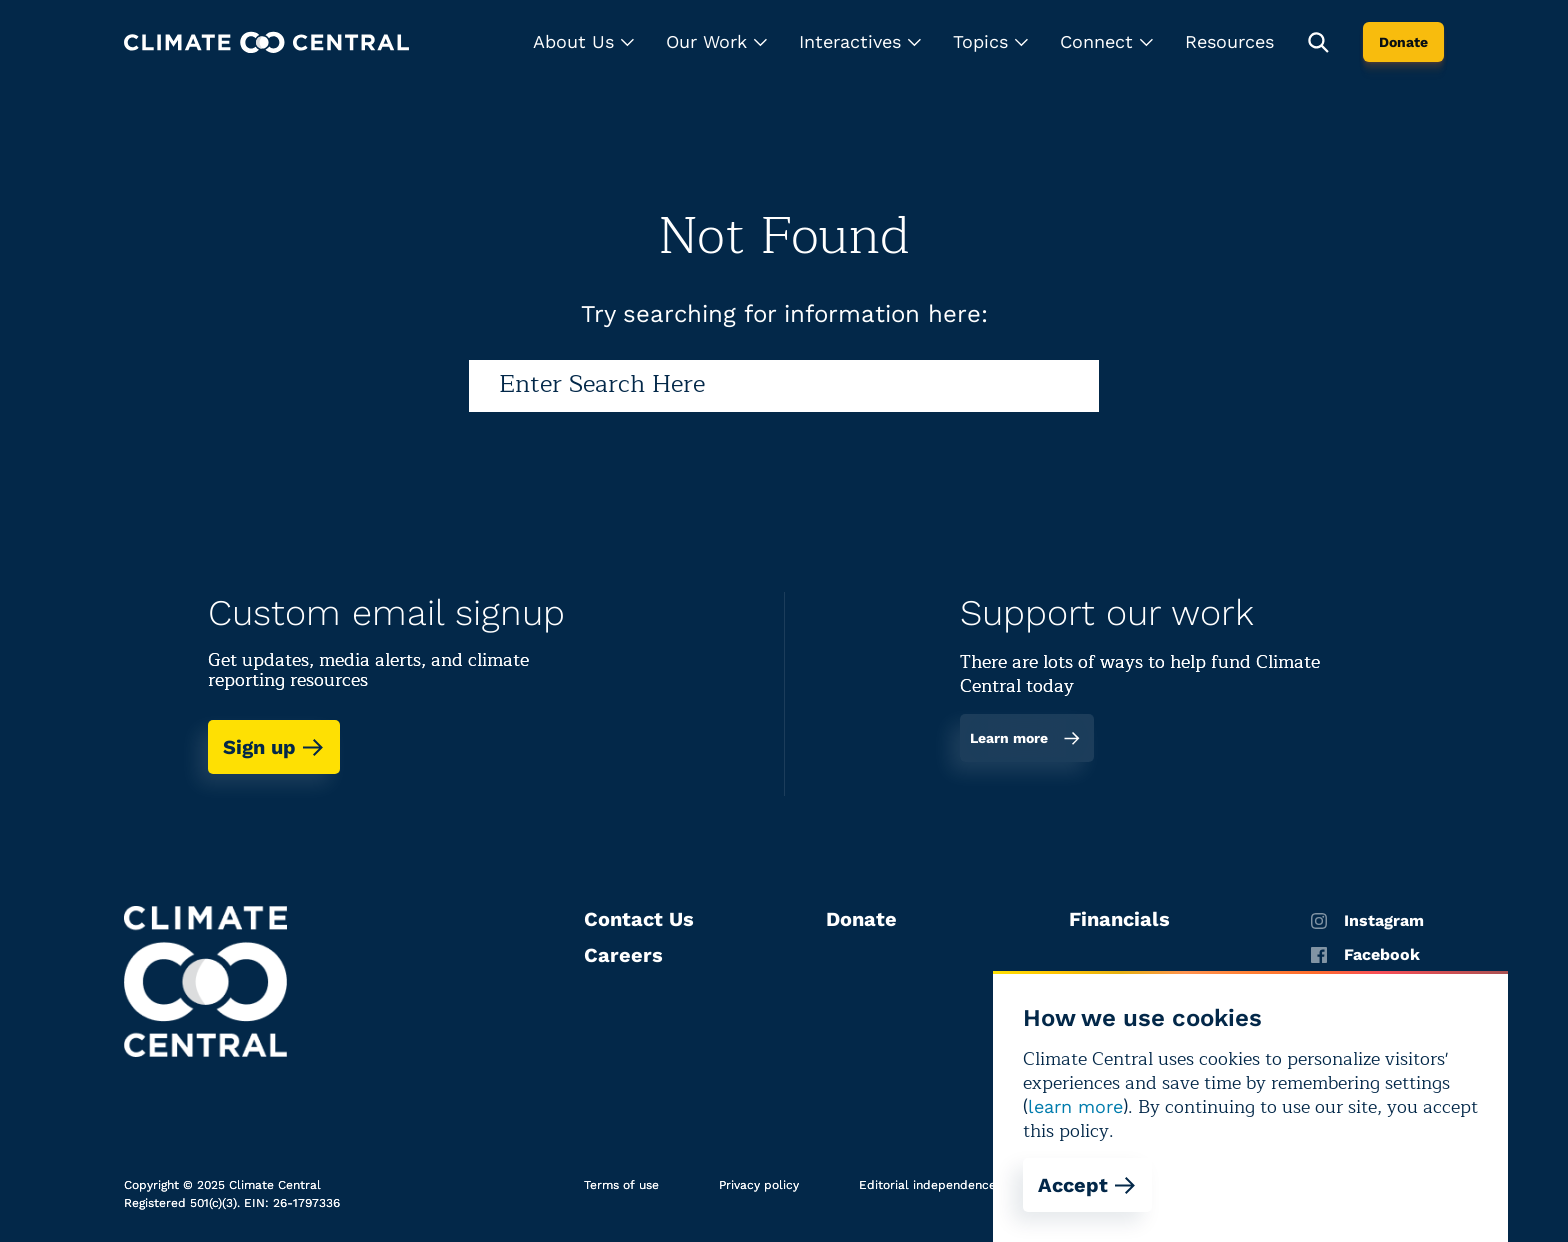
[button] (583, 42)
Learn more (1025, 738)
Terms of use (621, 1185)
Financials (1119, 919)
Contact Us (639, 919)
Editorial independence (927, 1185)
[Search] (784, 386)
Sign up (274, 747)
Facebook (1365, 955)
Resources (1229, 41)
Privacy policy (759, 1185)
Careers (623, 955)
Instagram (1367, 921)
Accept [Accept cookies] (1087, 1185)
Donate (1403, 42)
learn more (1075, 1106)
